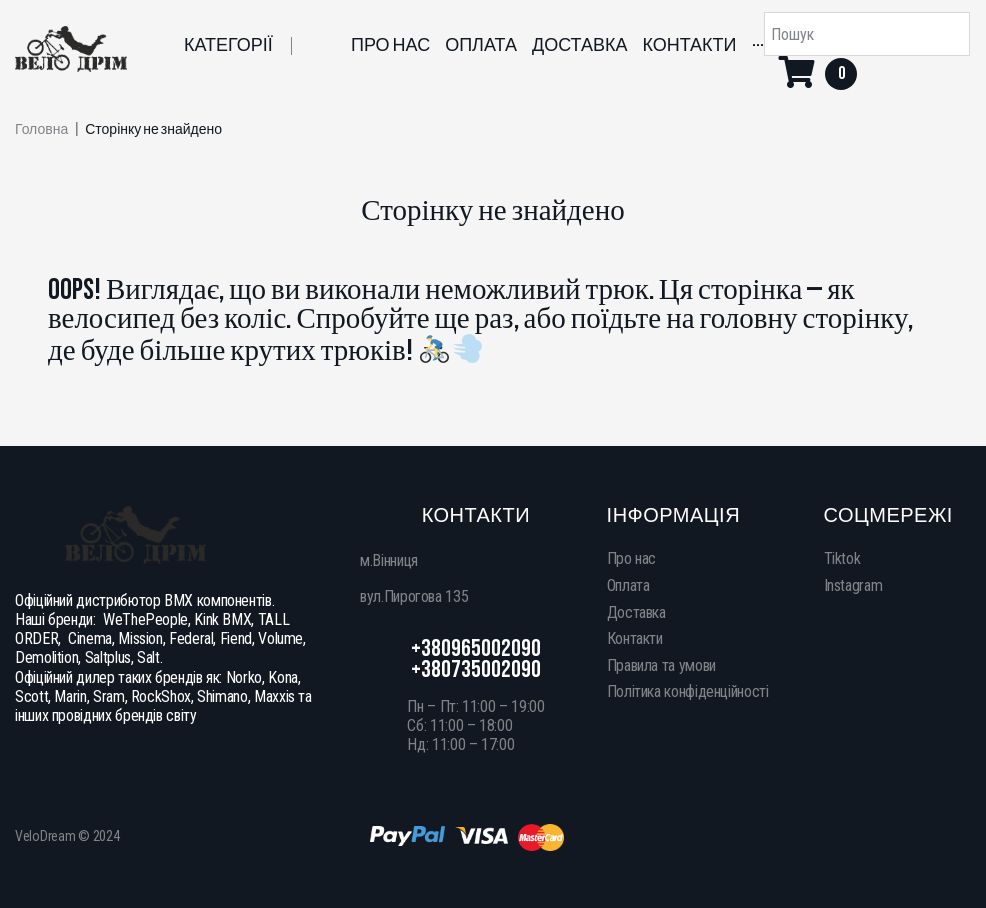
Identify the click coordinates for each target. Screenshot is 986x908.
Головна (41, 130)
